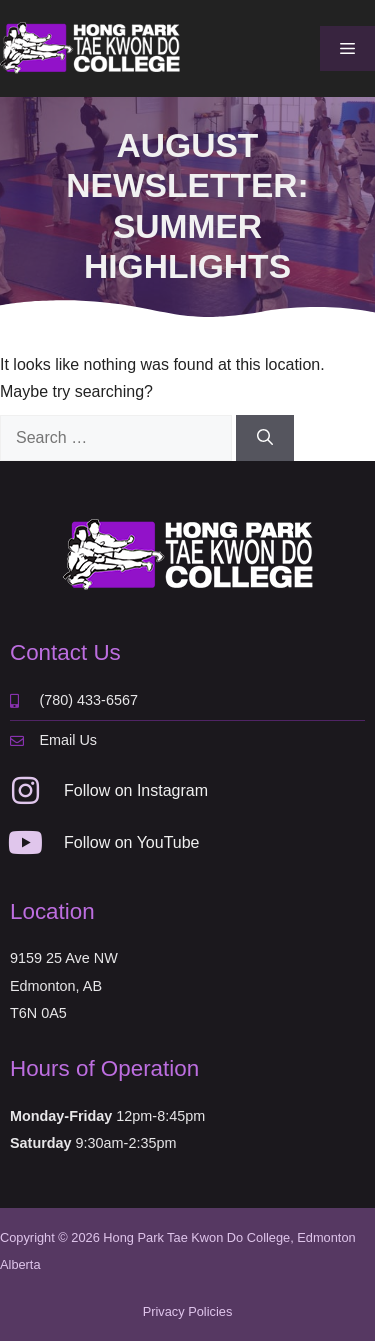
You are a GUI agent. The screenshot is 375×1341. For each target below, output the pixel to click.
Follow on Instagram (136, 790)
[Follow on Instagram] (25, 790)
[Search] (265, 438)
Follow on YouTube (132, 842)
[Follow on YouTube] (25, 842)
